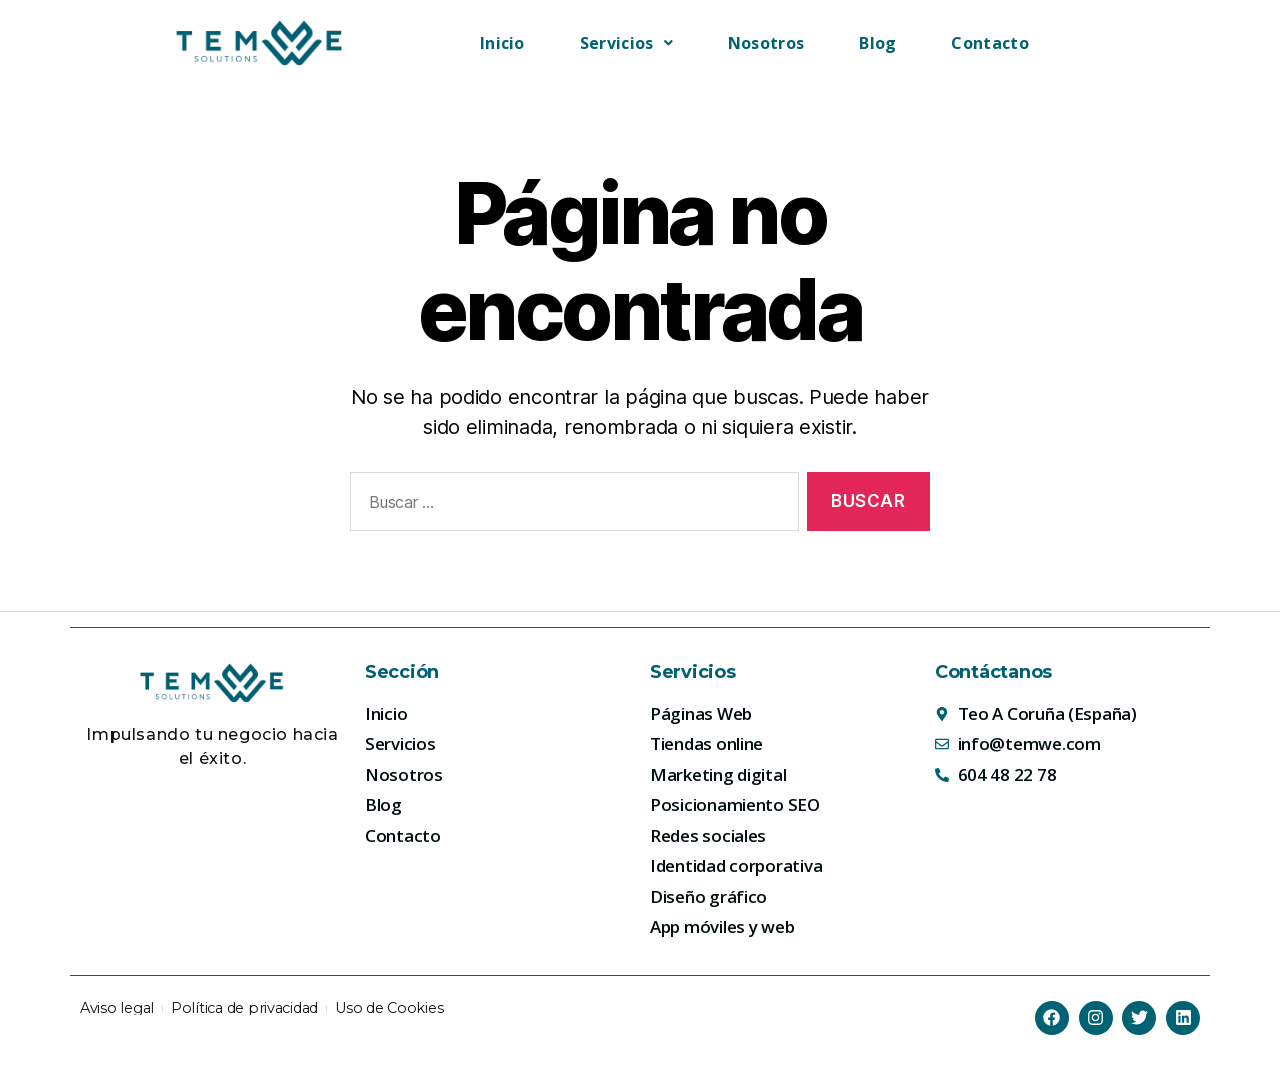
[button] (626, 43)
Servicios (626, 43)
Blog (877, 43)
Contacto (989, 43)
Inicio (502, 43)
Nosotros (766, 43)
